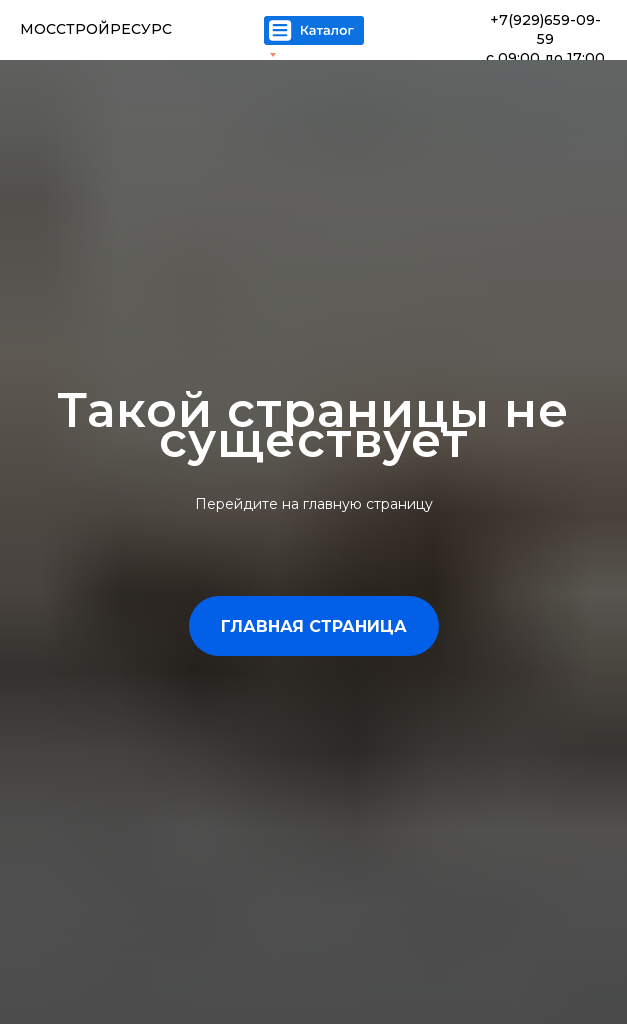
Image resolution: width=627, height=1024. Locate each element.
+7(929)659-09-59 (545, 29)
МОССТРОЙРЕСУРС (96, 29)
